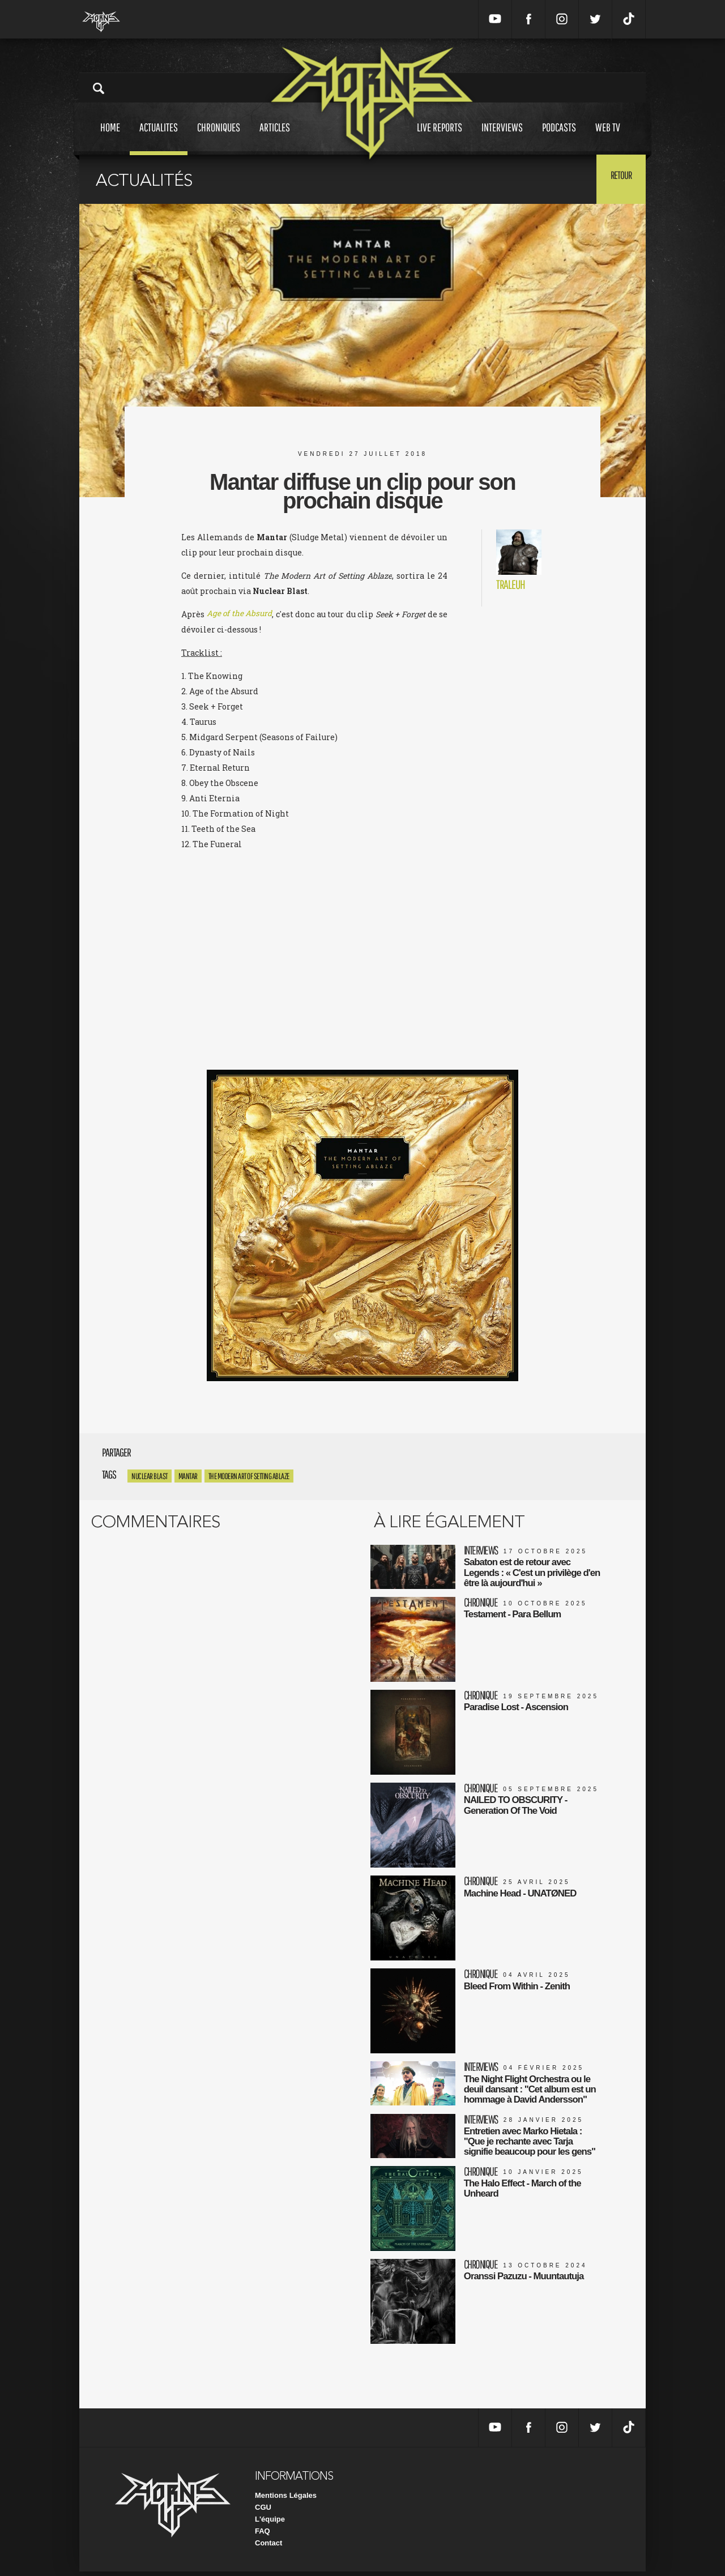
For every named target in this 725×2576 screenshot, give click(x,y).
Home (110, 138)
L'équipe (270, 2523)
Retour (617, 178)
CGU (263, 2511)
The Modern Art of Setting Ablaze (248, 1476)
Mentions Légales (286, 2500)
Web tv (608, 138)
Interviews (502, 138)
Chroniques (218, 138)
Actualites (158, 138)
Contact (268, 2547)
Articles (275, 138)
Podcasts (559, 138)
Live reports (439, 138)
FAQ (262, 2535)
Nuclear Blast (149, 1476)
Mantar (188, 1476)
